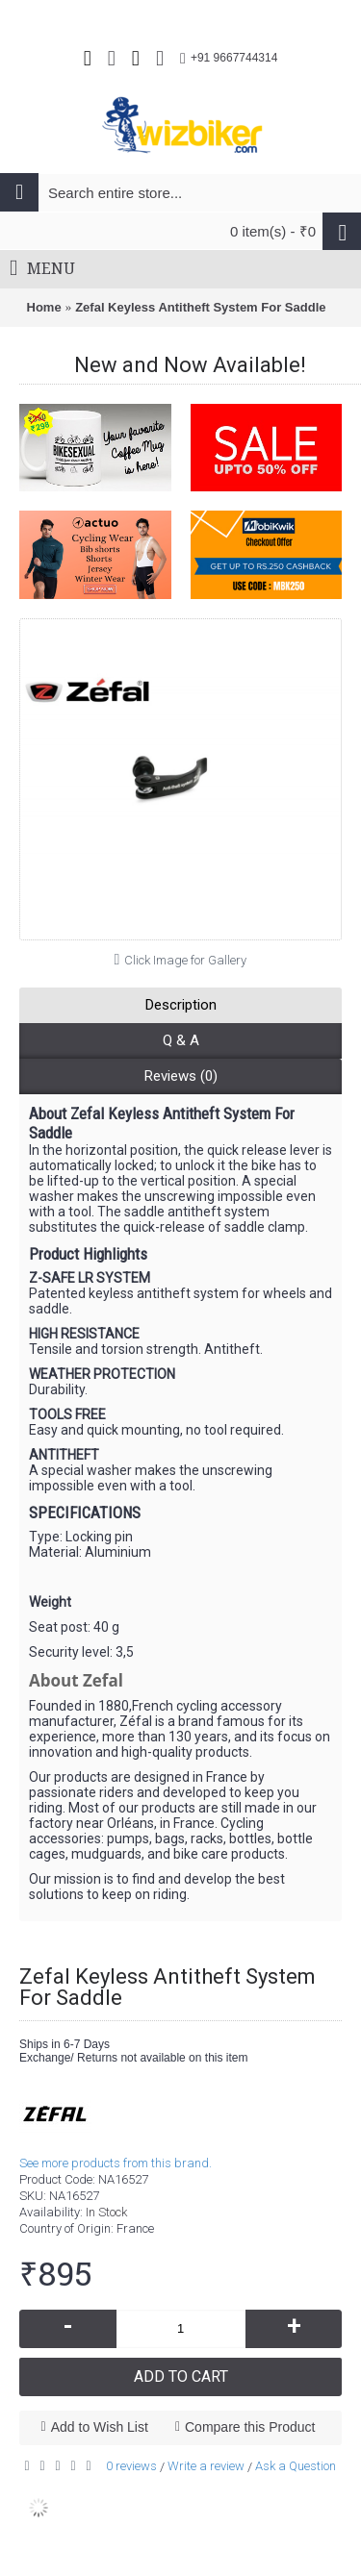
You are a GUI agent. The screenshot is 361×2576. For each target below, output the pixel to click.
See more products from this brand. (115, 2163)
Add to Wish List (99, 2427)
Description (181, 1004)
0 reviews (131, 2466)
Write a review (206, 2466)
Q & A (181, 1040)
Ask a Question (295, 2466)
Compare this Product (250, 2427)
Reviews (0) (181, 1076)
